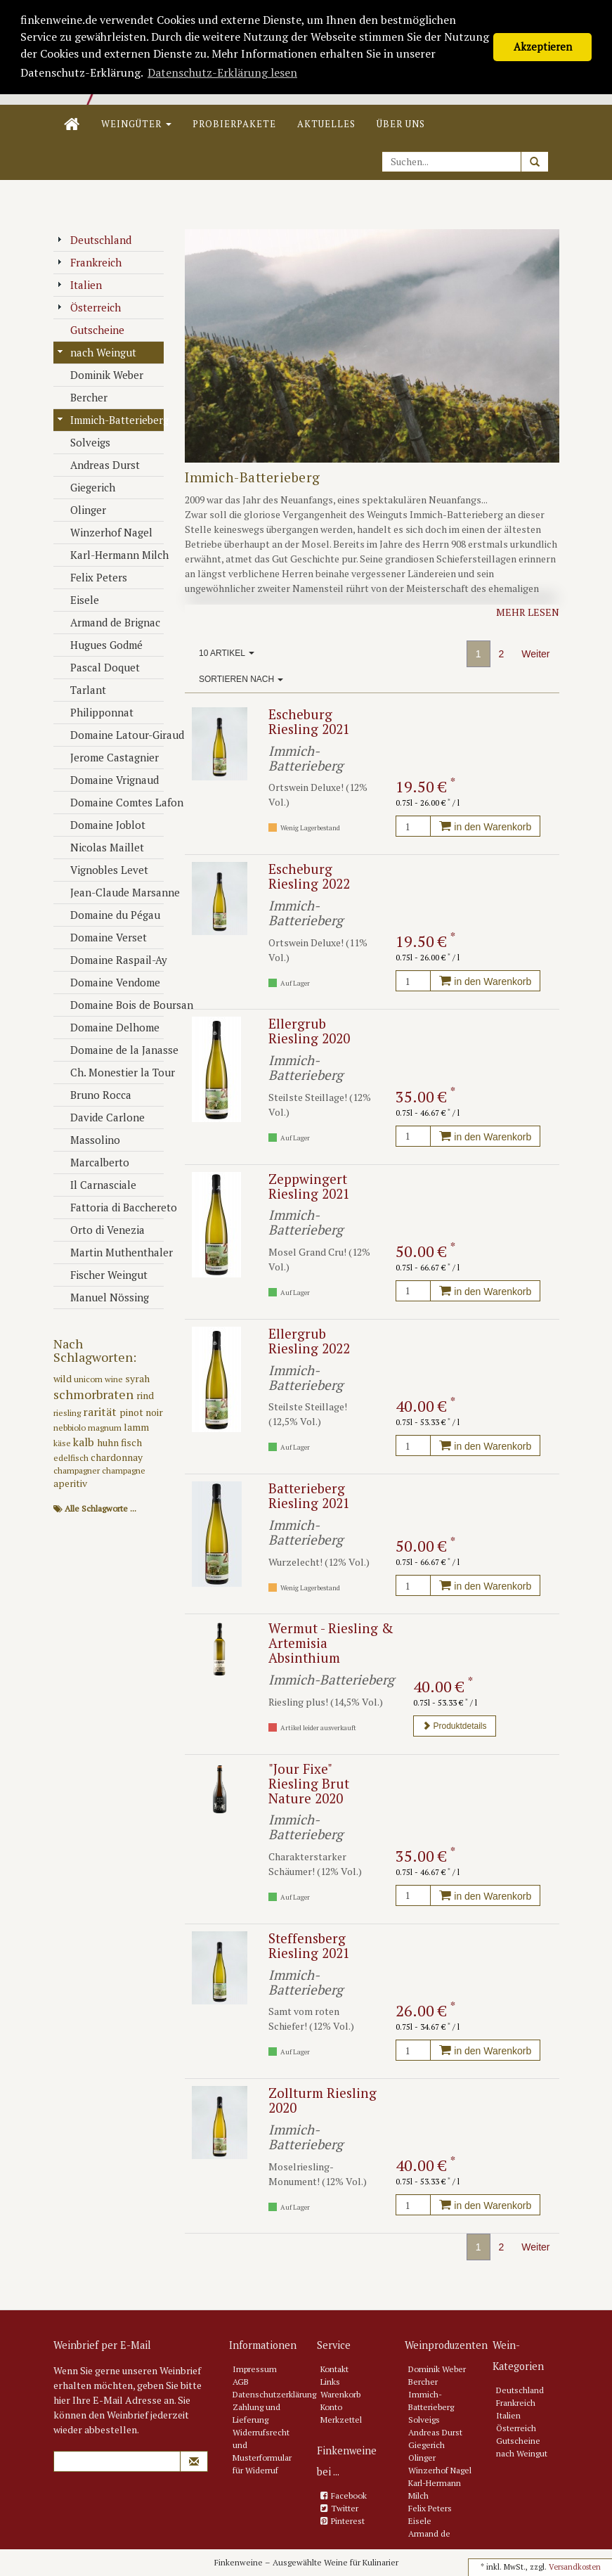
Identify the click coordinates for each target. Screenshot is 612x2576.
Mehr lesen (527, 612)
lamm (136, 1427)
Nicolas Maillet (100, 847)
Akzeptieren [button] (543, 46)
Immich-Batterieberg (110, 420)
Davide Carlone (101, 1117)
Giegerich (86, 487)
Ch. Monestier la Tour (110, 1072)
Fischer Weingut (102, 1275)
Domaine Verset (102, 937)
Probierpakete (234, 123)
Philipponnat (95, 712)
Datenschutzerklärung (274, 2394)
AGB (241, 2381)
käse (63, 1443)
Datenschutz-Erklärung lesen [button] (222, 72)
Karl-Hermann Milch (110, 555)
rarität (101, 1411)
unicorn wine (99, 1379)
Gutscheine (90, 330)
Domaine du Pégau (108, 915)
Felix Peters (92, 577)
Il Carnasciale (96, 1185)
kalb (85, 1442)
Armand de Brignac (108, 622)
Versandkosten (575, 2567)
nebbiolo (70, 1427)
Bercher (82, 397)
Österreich (89, 307)
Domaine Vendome (108, 982)
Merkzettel (341, 2419)
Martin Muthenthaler (110, 1252)
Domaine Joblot (101, 825)
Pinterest (348, 2521)
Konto (331, 2407)
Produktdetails (454, 1726)
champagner (77, 1470)
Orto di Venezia (101, 1230)
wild (63, 1378)
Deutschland (94, 240)
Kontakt (334, 2369)
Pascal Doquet (98, 667)
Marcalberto (93, 1162)
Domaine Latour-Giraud (110, 735)
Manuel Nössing (103, 1297)
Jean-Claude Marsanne (110, 892)
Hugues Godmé (100, 645)
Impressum (255, 2369)
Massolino (88, 1140)
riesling (68, 1413)
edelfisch (72, 1458)
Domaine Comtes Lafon (110, 802)
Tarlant (81, 690)
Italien (79, 285)
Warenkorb (340, 2394)
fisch (131, 1442)
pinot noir (141, 1412)
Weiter (535, 653)
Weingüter (136, 123)
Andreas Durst (98, 465)
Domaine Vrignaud (108, 780)
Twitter (344, 2508)
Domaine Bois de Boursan (110, 1005)
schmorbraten (94, 1394)
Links (330, 2381)
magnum (106, 1427)
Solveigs (83, 442)
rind (145, 1395)
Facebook (349, 2495)
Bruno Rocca (94, 1095)
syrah (137, 1378)
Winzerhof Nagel (104, 532)
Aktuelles (326, 123)
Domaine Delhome (108, 1027)
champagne (123, 1470)
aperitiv (70, 1483)
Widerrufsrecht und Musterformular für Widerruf (262, 2451)
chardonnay (117, 1457)
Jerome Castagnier (108, 757)
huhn (109, 1442)
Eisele (78, 600)
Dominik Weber (100, 375)
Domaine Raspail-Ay (110, 960)
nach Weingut (96, 352)
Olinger (81, 510)
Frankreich (89, 262)
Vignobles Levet (102, 870)
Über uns (401, 123)
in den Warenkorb (485, 826)
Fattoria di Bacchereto (110, 1207)
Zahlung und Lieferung (256, 2413)
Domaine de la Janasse (110, 1050)
